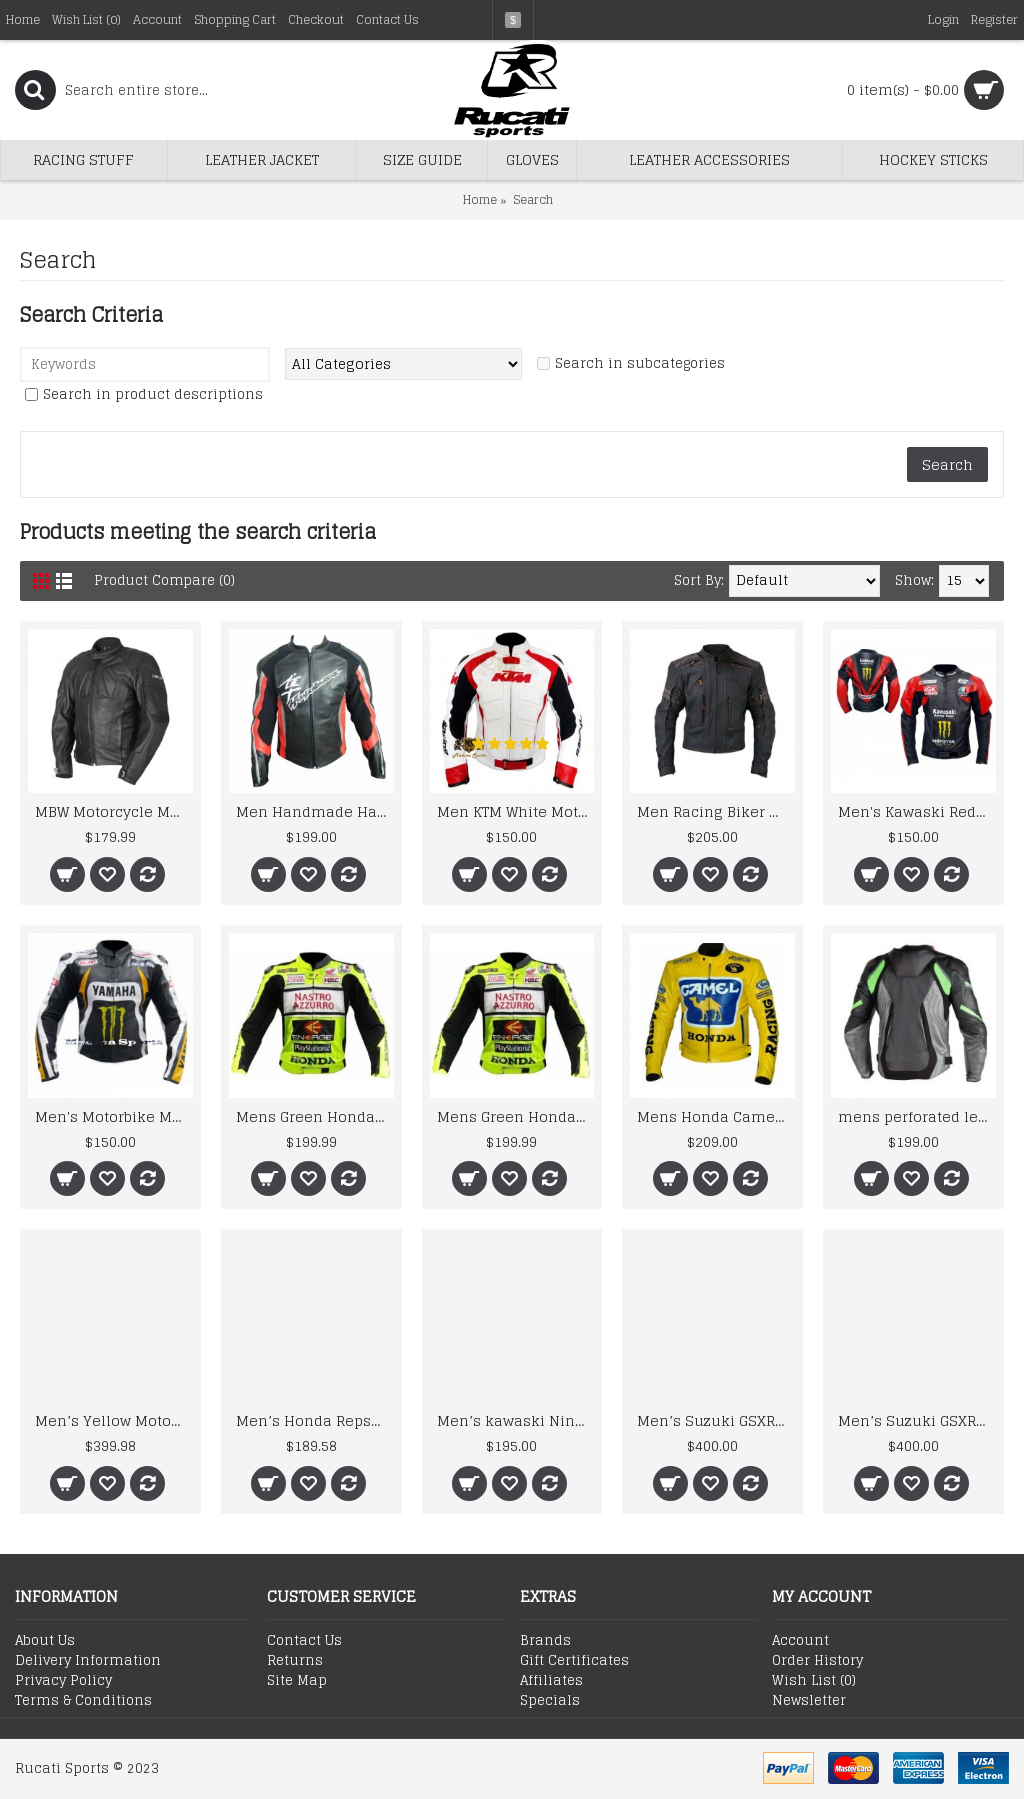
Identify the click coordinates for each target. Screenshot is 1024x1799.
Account (800, 1641)
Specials (550, 1701)
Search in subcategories (640, 363)
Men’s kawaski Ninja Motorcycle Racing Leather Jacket (516, 1420)
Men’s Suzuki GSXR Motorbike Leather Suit (716, 1420)
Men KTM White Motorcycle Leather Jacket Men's (516, 811)
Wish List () (814, 1681)
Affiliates (551, 1681)
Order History (817, 1661)
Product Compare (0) (165, 580)
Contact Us (304, 1641)
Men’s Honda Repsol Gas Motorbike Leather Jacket (315, 1420)
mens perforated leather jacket (917, 1116)
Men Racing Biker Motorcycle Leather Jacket (716, 811)
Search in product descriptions (153, 394)
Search (533, 199)
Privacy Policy (63, 1681)
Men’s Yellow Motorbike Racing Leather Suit (114, 1420)
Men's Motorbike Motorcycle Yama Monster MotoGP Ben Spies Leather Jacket (114, 1116)
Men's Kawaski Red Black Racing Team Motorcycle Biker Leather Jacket (917, 811)
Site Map (297, 1681)
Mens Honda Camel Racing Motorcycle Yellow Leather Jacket (716, 1116)
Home (480, 199)
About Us (45, 1641)
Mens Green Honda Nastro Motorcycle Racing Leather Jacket (315, 1116)
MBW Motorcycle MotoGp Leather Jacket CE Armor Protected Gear (114, 811)
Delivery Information (88, 1661)
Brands (545, 1641)
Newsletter (809, 1701)
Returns (295, 1661)
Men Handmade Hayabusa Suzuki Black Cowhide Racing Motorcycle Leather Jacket (315, 811)
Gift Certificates (574, 1661)
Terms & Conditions (83, 1701)
